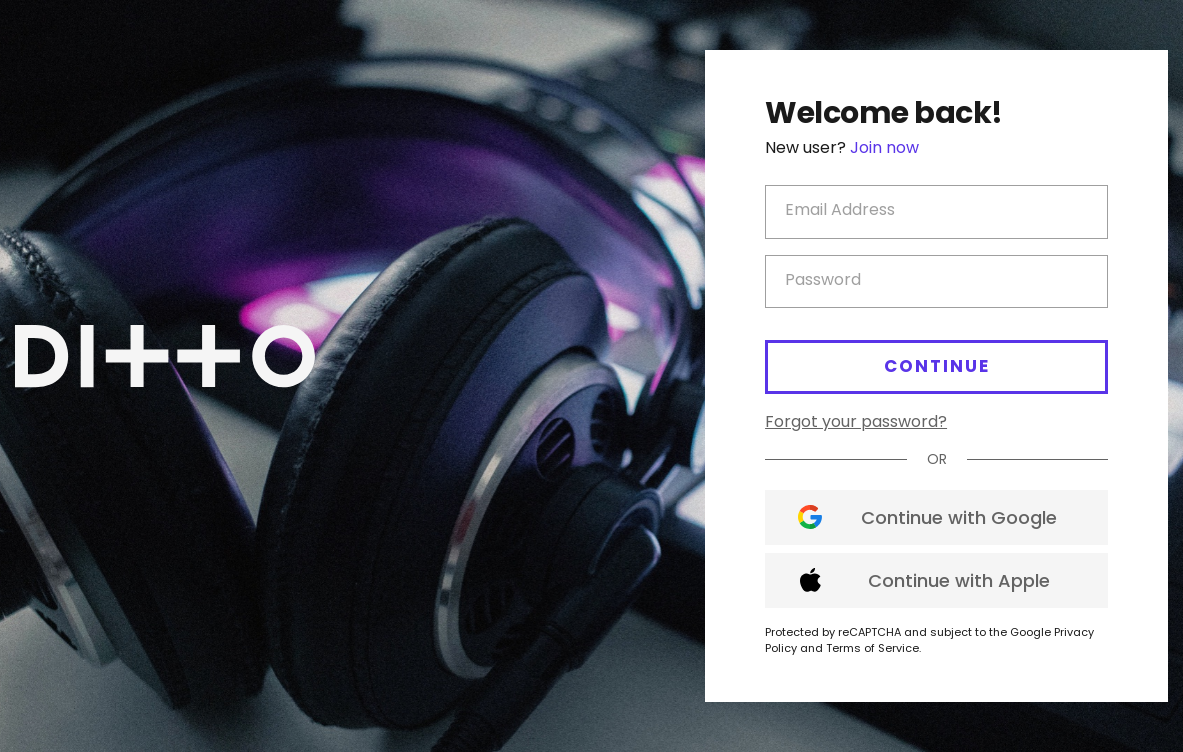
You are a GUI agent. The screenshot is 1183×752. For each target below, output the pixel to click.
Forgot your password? (856, 421)
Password (823, 279)
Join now (884, 147)
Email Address (840, 209)
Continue (937, 366)
